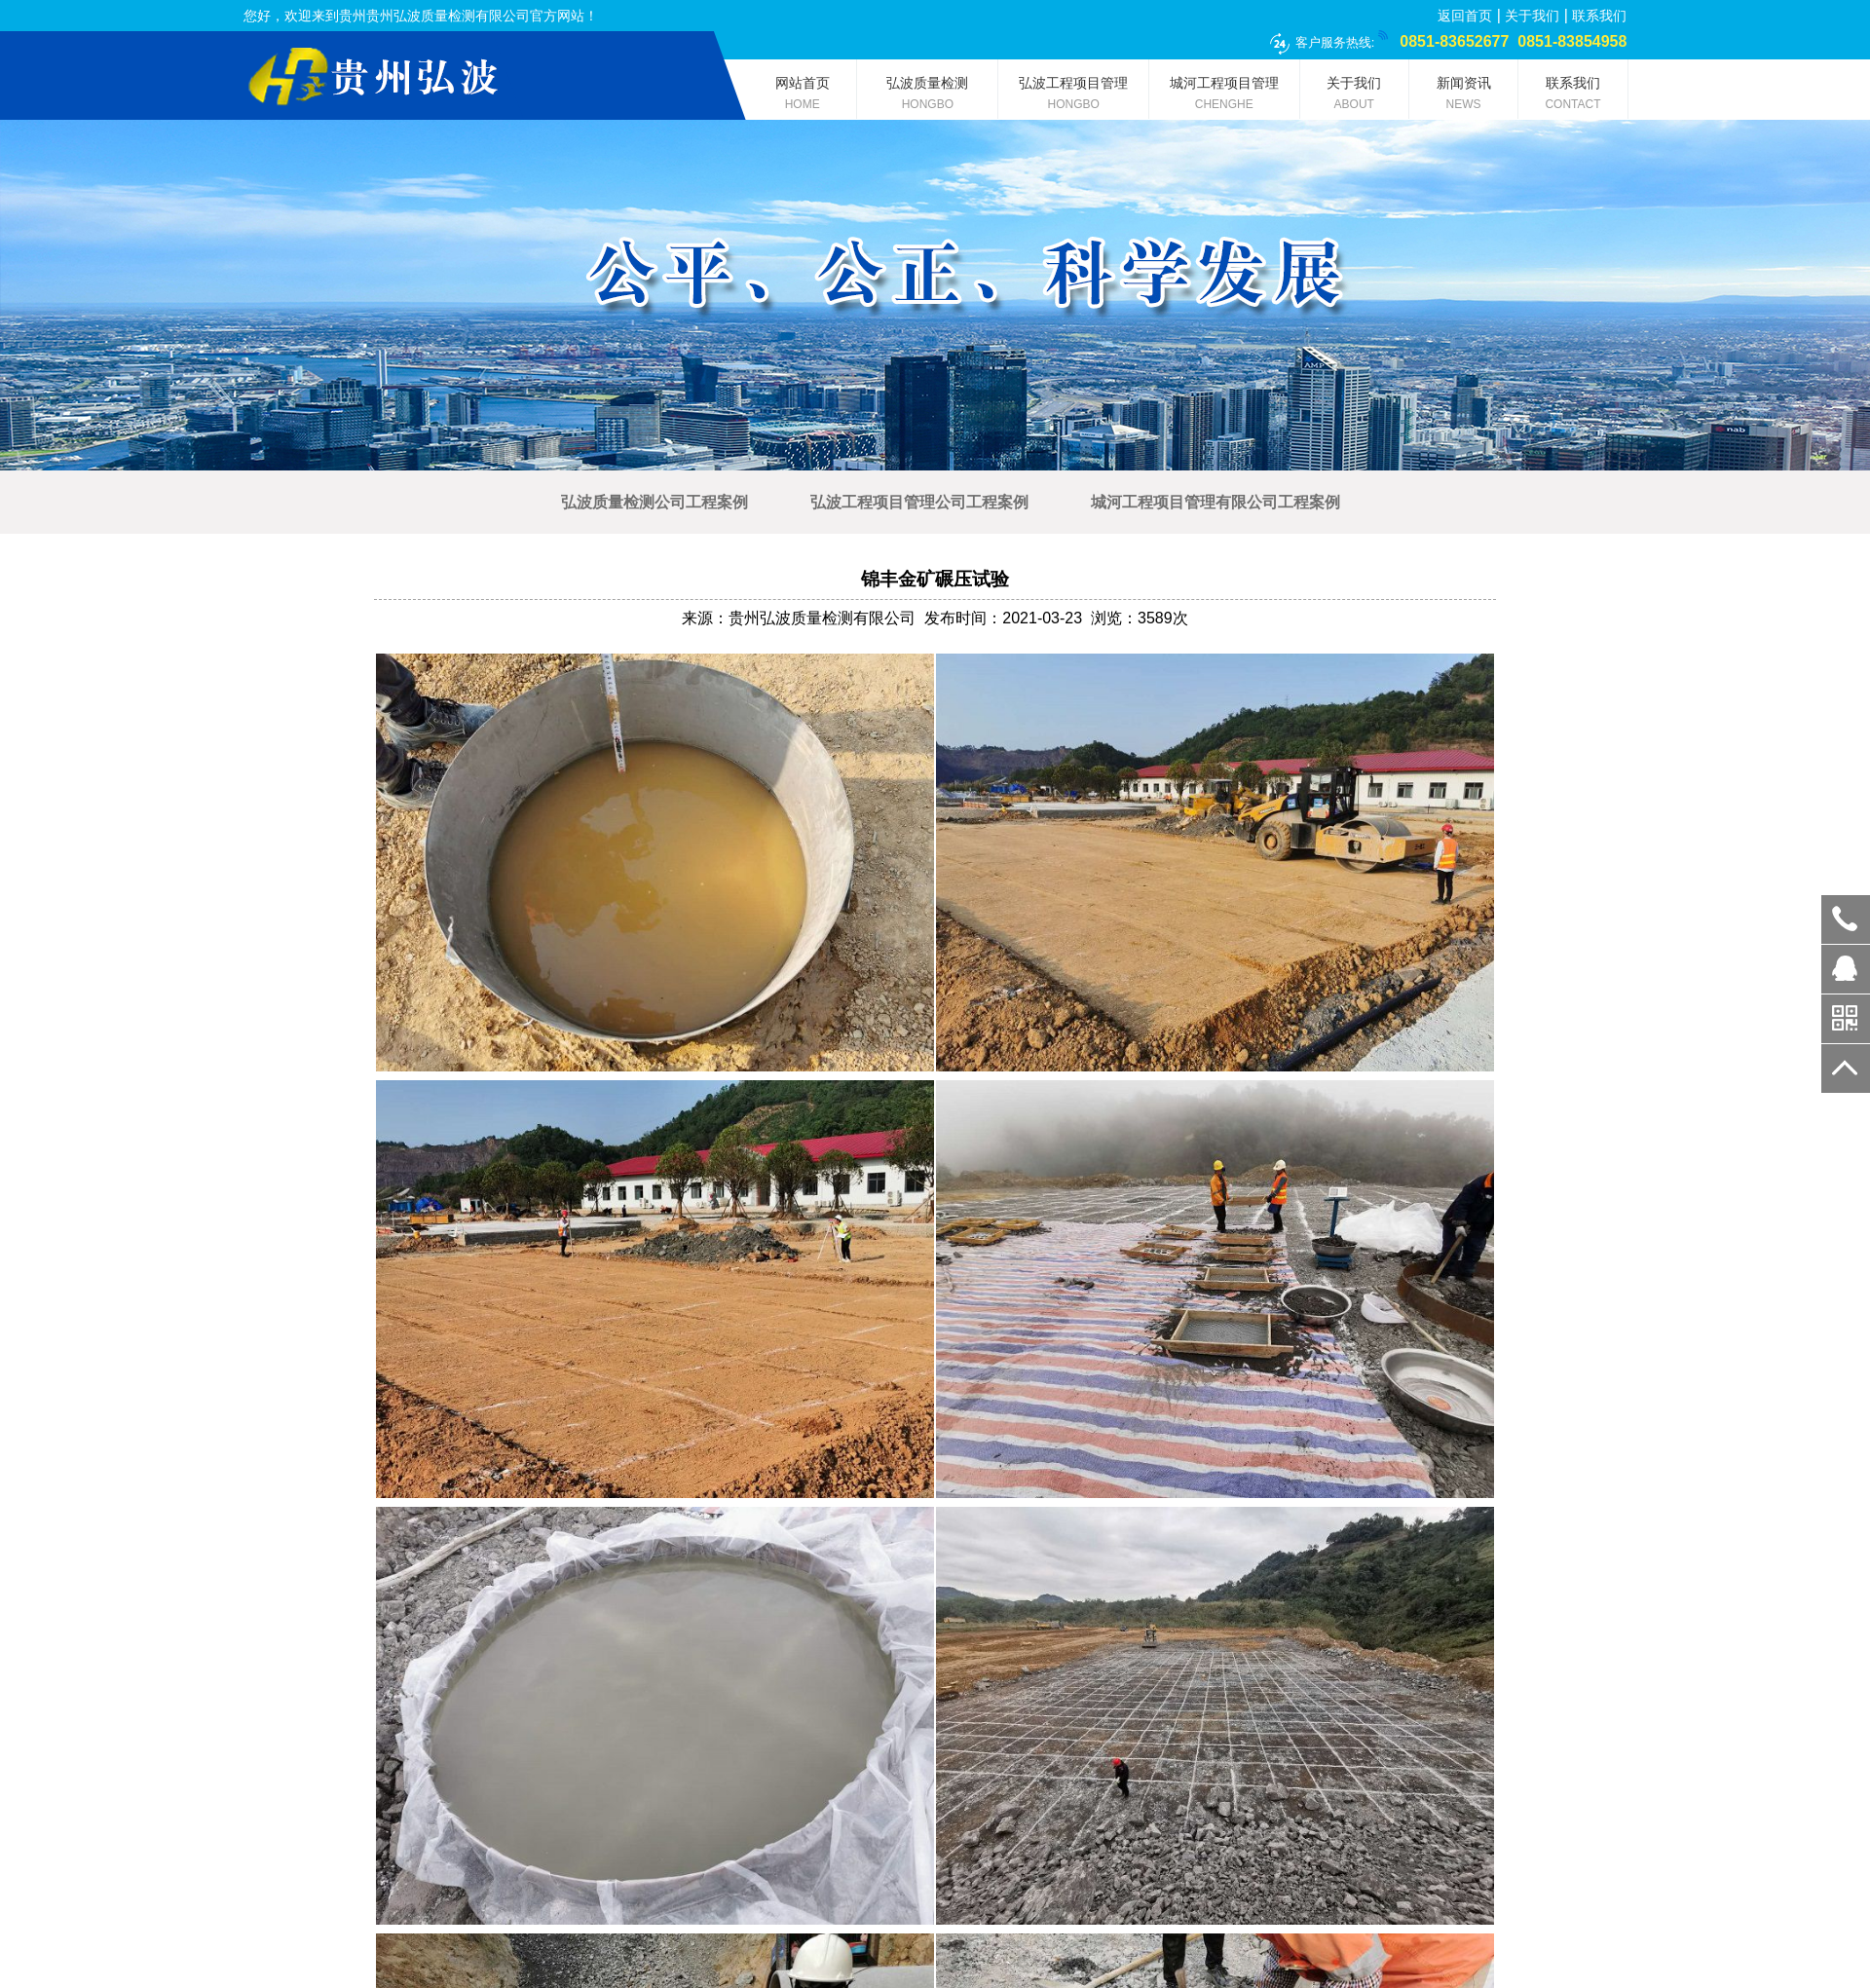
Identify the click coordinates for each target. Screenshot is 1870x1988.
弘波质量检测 (927, 97)
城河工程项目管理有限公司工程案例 (1215, 502)
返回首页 (1465, 16)
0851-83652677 (1845, 919)
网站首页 (802, 97)
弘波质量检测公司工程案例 (654, 502)
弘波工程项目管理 (1073, 97)
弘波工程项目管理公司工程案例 (919, 502)
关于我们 (1532, 16)
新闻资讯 (1463, 97)
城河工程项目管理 (1224, 97)
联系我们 (1599, 16)
